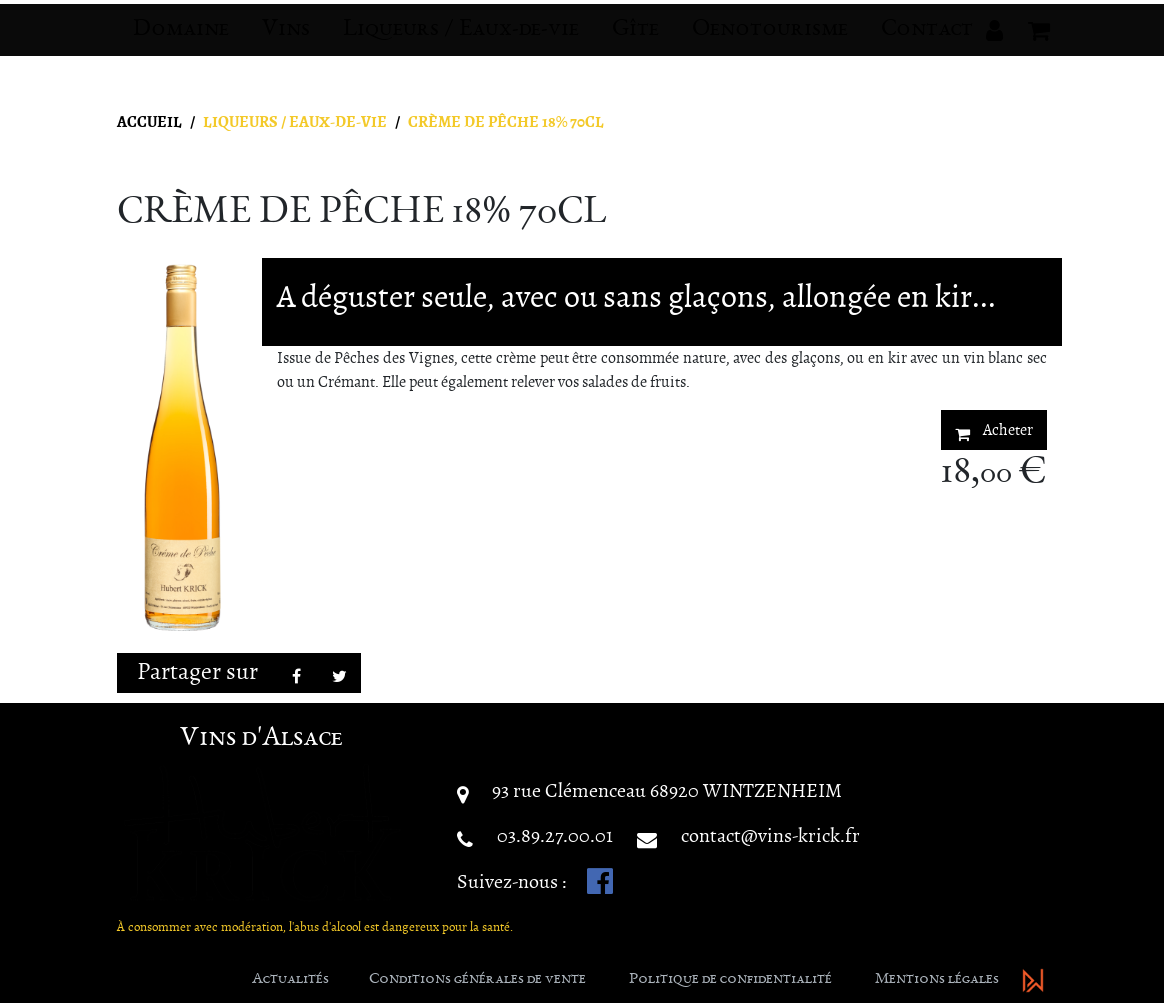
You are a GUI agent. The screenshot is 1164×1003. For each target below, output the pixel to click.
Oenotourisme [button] (770, 46)
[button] (994, 46)
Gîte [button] (635, 46)
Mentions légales (937, 980)
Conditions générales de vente (477, 980)
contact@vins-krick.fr (770, 835)
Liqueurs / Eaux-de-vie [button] (461, 46)
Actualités (290, 980)
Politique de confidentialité (730, 980)
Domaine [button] (181, 46)
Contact (927, 46)
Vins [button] (286, 46)
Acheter (994, 430)
